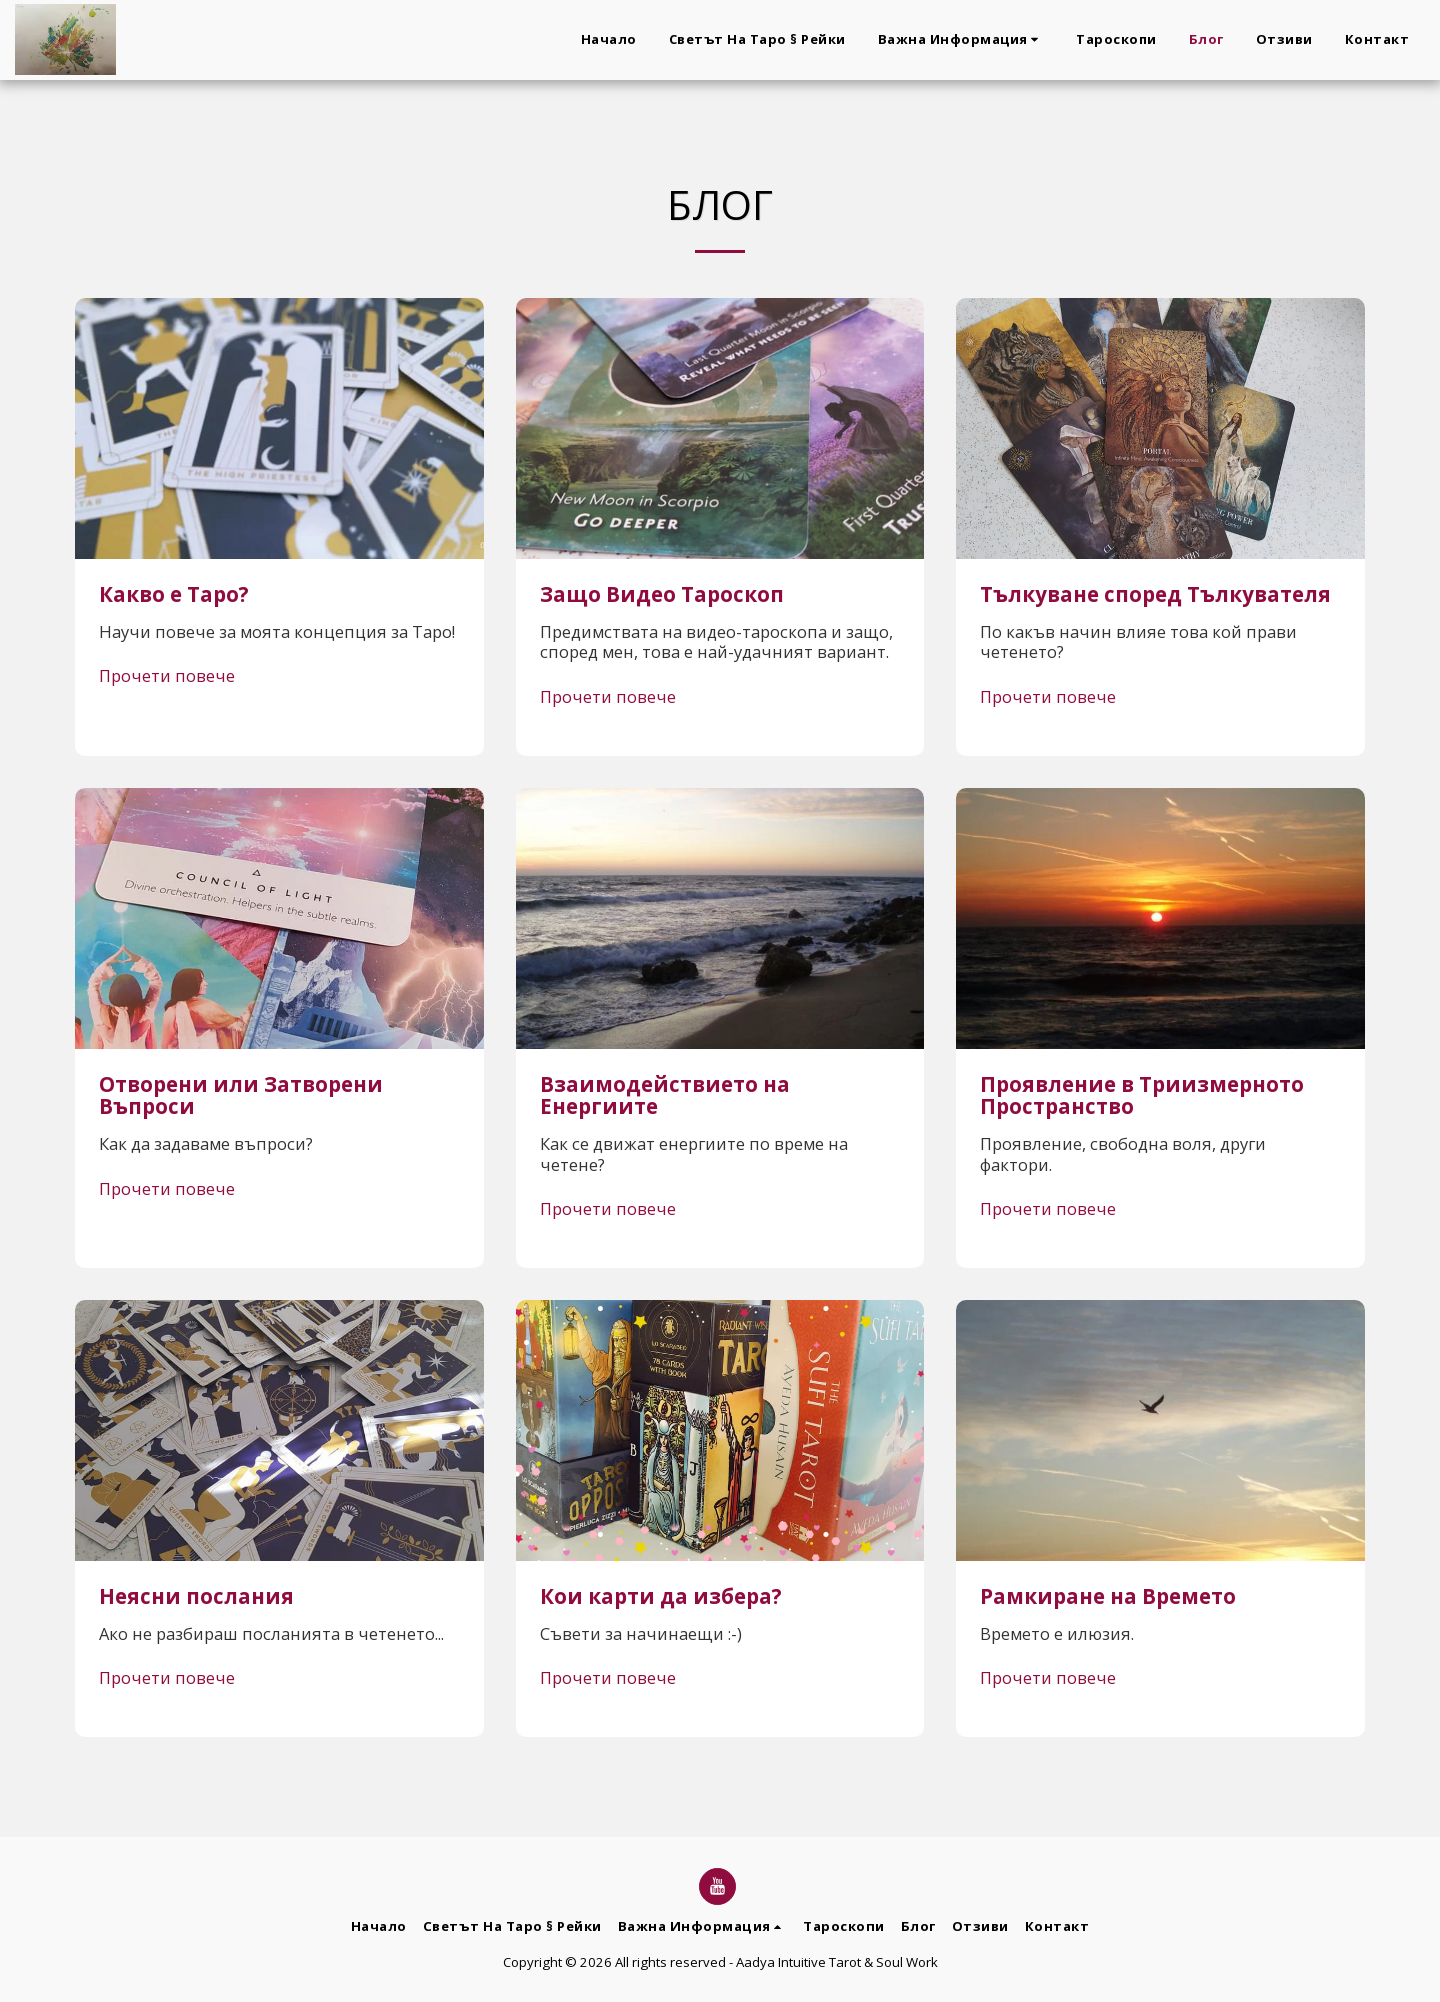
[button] (961, 40)
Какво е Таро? (174, 594)
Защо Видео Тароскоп (662, 594)
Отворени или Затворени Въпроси (241, 1095)
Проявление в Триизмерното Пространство (1142, 1095)
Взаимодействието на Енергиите (665, 1095)
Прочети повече (167, 676)
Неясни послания (196, 1596)
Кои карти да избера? (661, 1596)
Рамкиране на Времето (1108, 1596)
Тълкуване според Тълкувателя (1155, 594)
